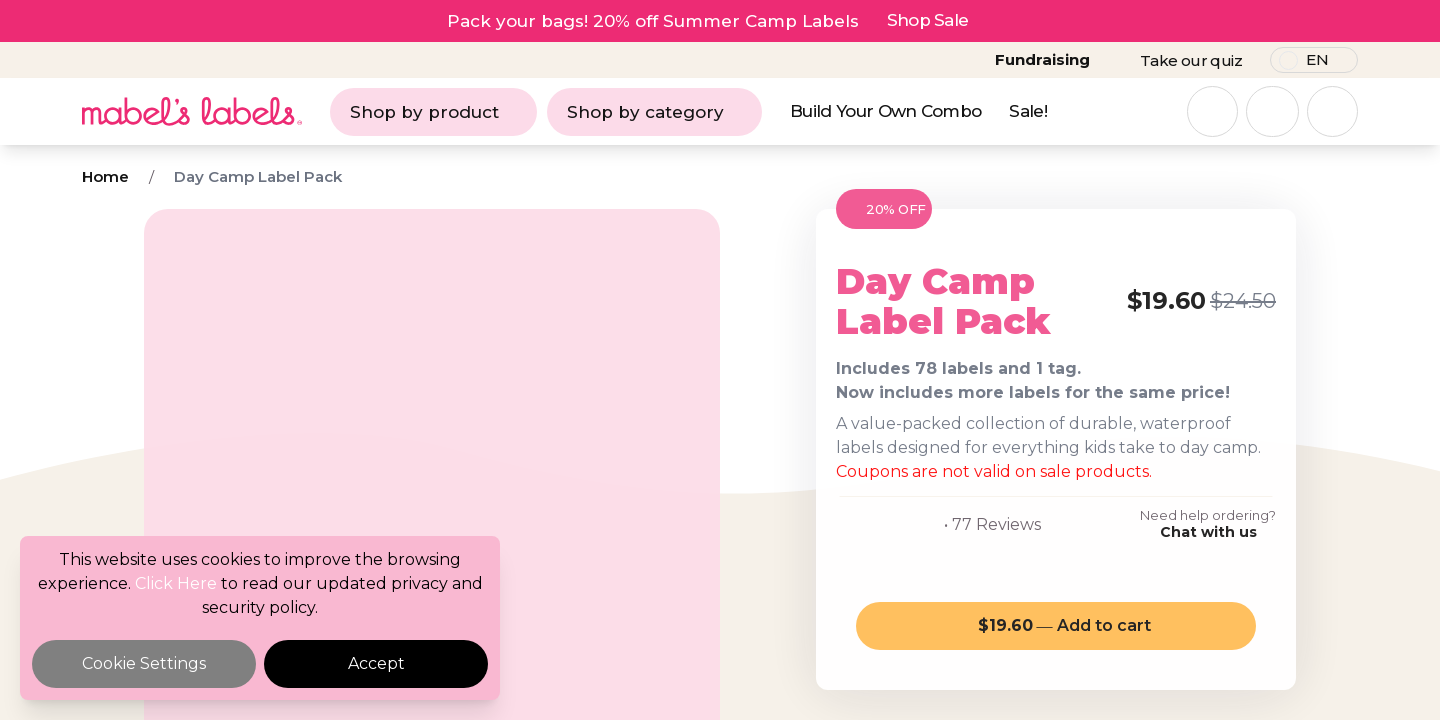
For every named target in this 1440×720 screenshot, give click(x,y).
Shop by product (433, 112)
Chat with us (1208, 532)
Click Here (176, 583)
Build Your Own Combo (885, 111)
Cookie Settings (144, 663)
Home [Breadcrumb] (105, 176)
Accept (376, 663)
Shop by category (654, 112)
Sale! (1028, 111)
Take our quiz (1191, 60)
